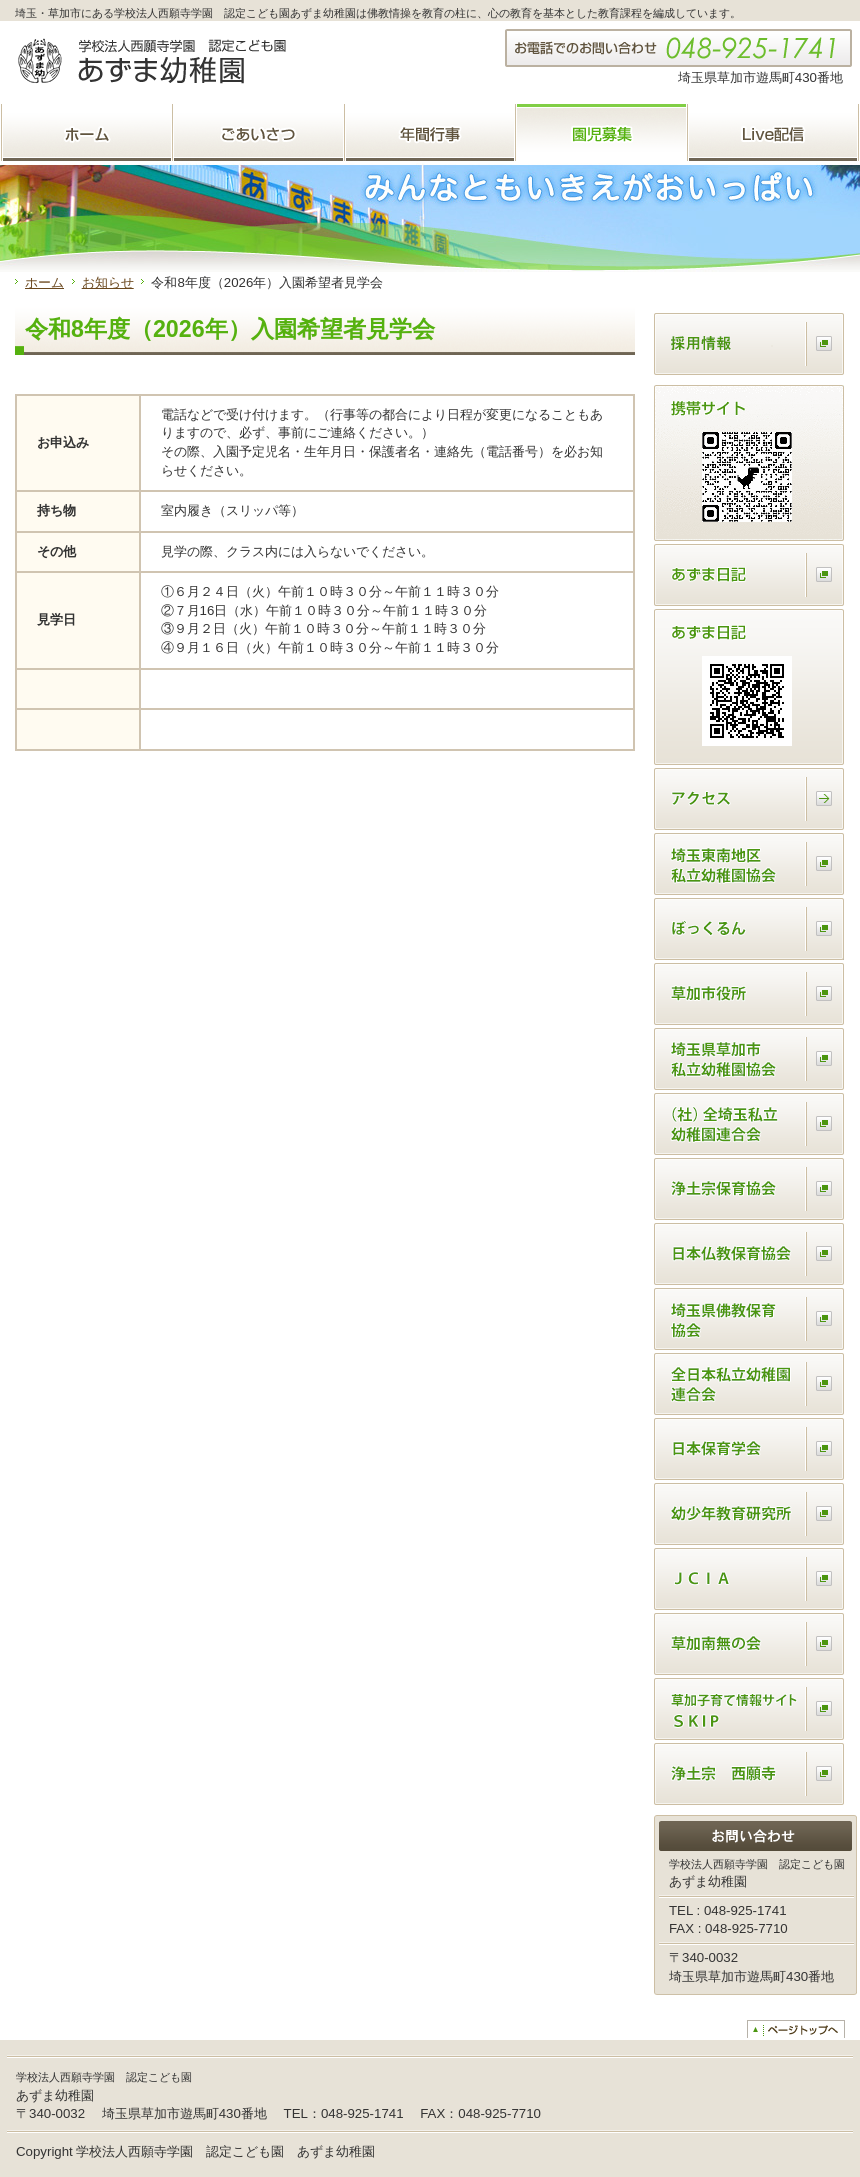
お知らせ (108, 282)
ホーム (44, 282)
